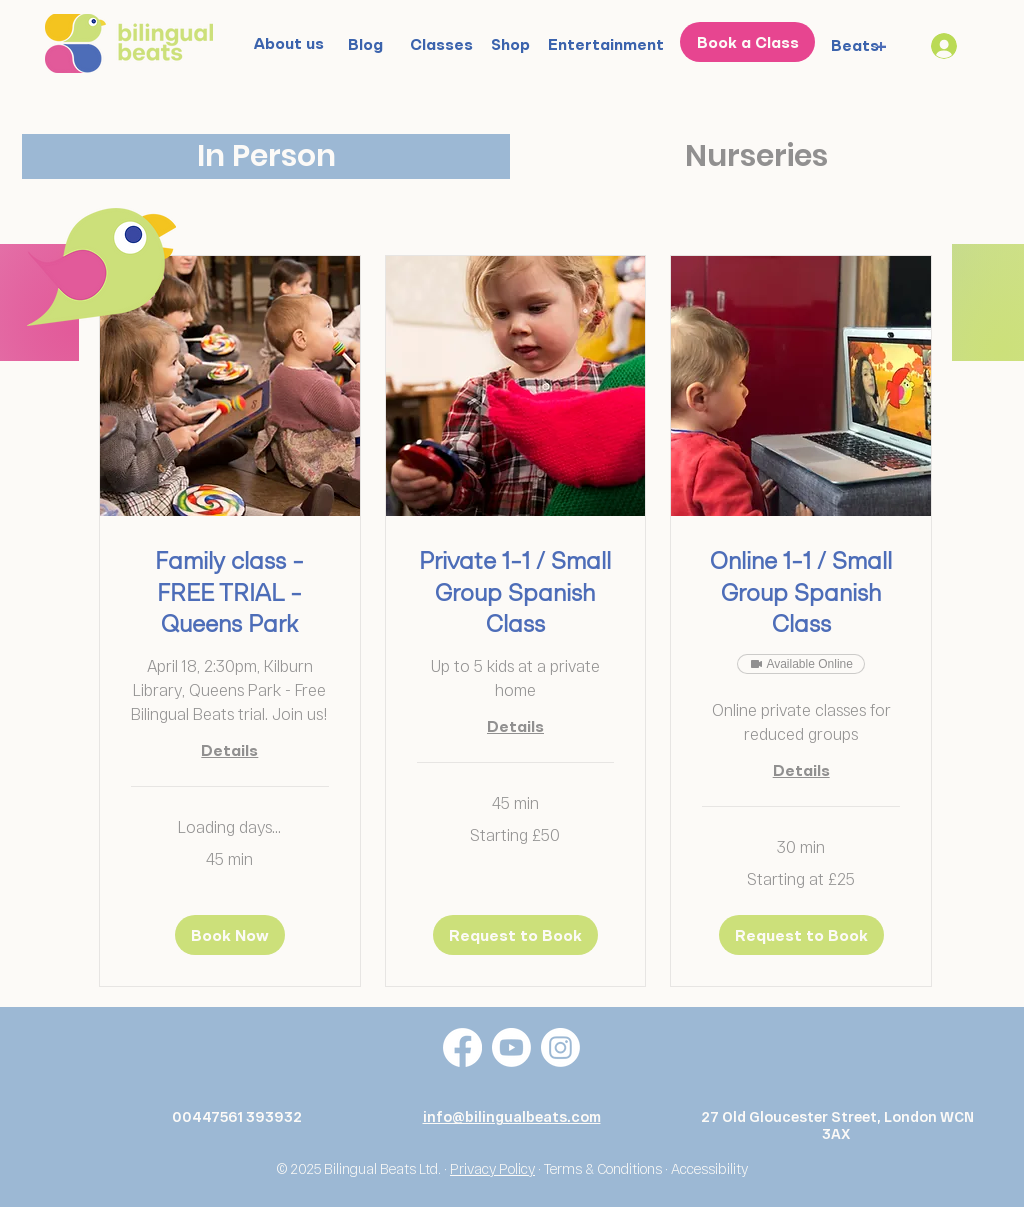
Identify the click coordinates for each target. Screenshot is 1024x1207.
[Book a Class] (747, 42)
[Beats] (855, 45)
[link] (230, 595)
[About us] (289, 43)
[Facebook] (462, 1047)
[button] (230, 935)
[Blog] (365, 44)
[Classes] (441, 44)
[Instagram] (560, 1047)
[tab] (266, 156)
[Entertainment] (606, 44)
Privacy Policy (492, 1168)
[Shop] (510, 44)
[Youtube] (511, 1047)
